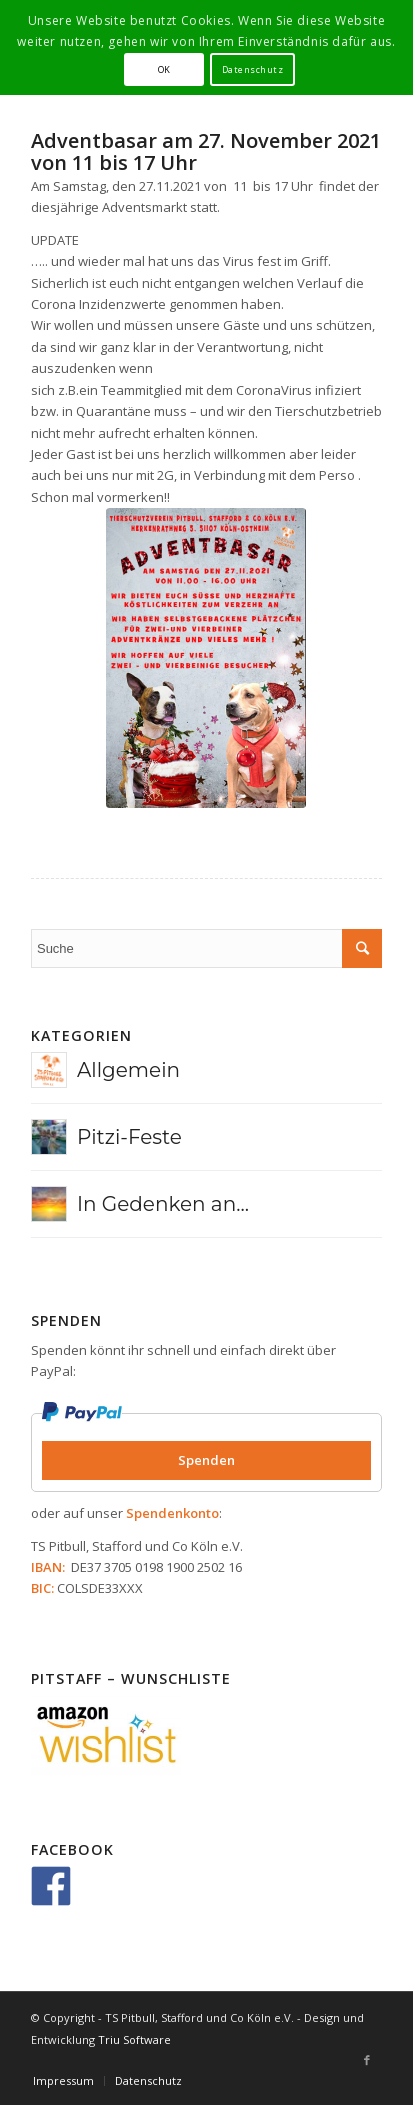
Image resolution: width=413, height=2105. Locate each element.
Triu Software (134, 2039)
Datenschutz (252, 69)
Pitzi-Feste (129, 1137)
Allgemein (128, 1070)
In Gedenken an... (163, 1204)
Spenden (206, 1460)
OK (164, 69)
